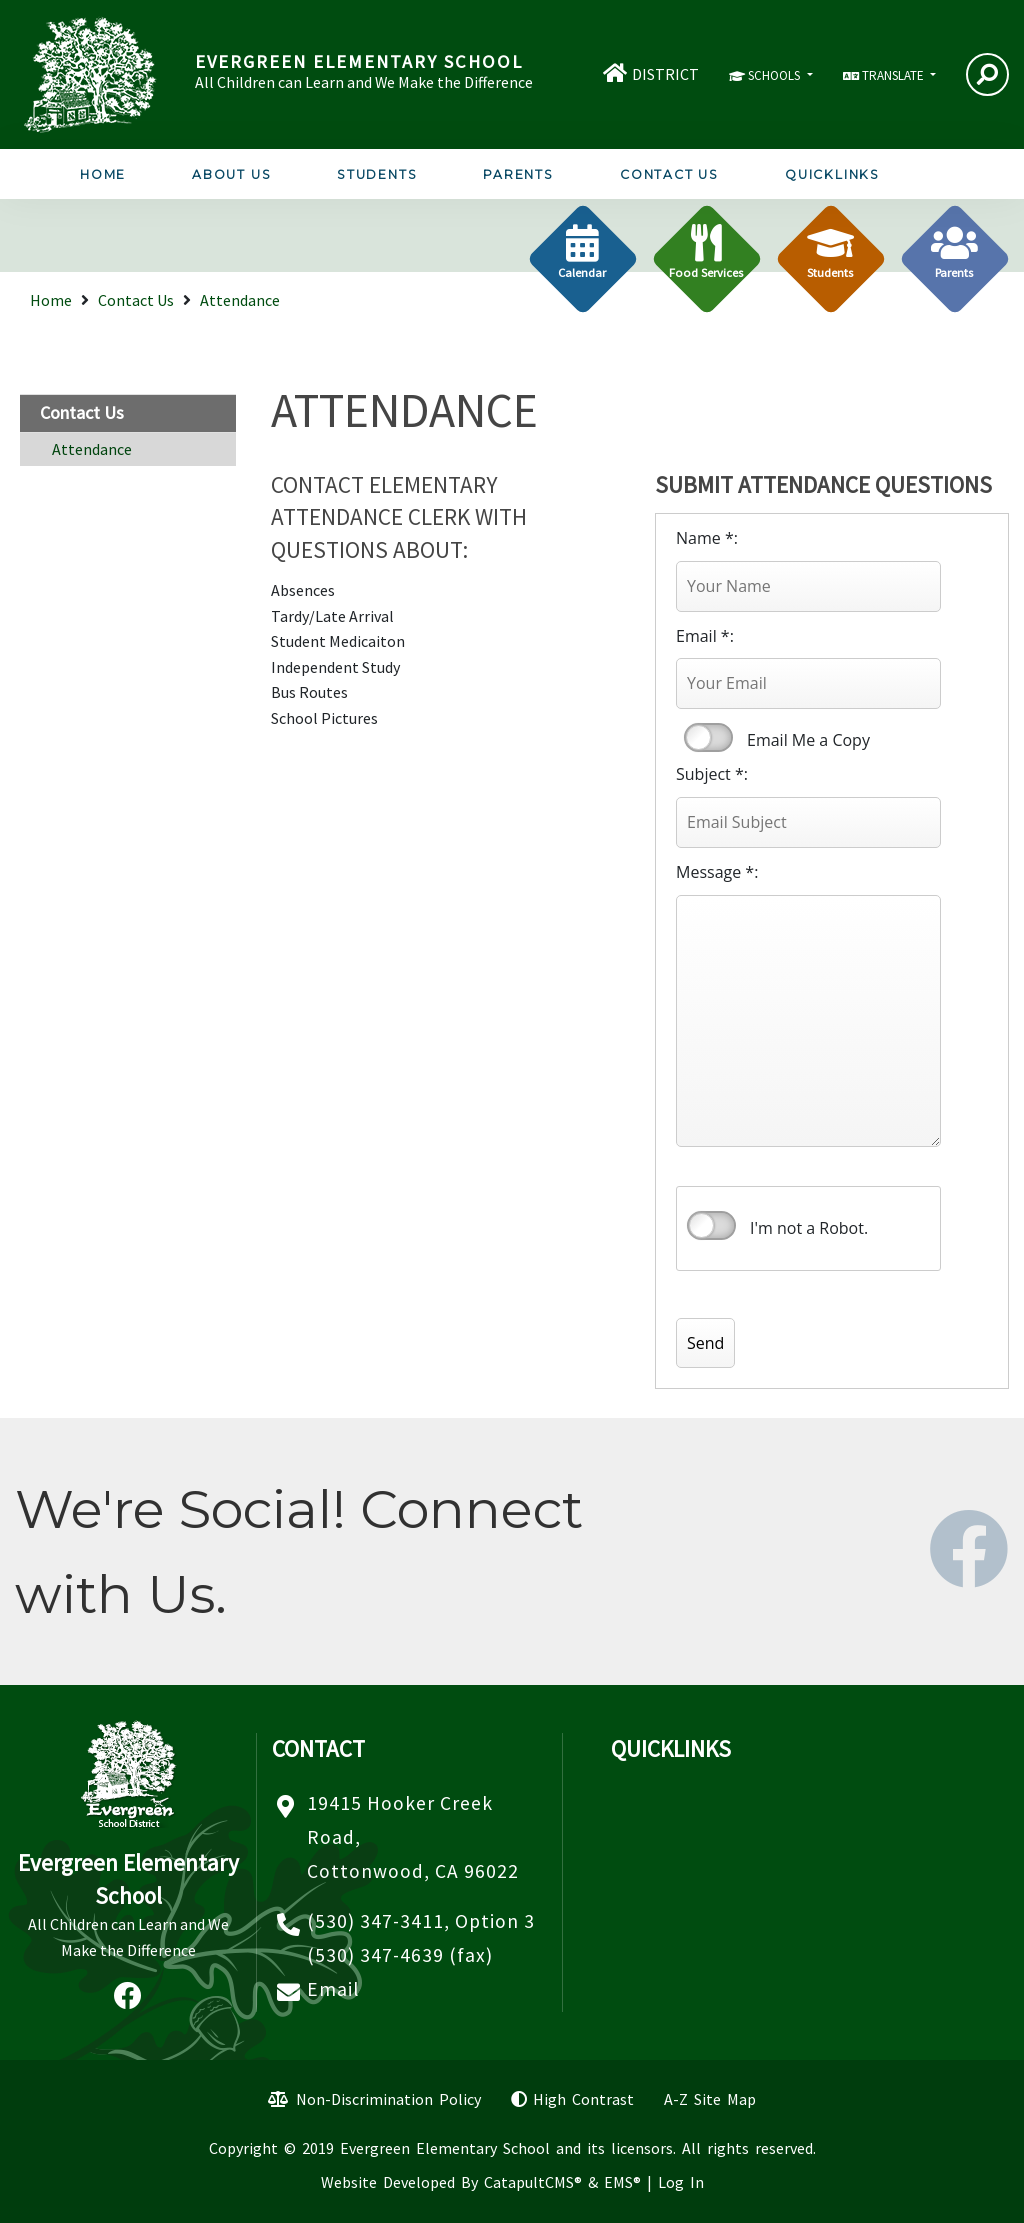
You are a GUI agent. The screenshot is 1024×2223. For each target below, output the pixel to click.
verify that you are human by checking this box (711, 1226)
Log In (681, 2182)
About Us (231, 174)
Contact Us (669, 174)
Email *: (705, 636)
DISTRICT (665, 74)
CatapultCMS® (533, 2182)
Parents (518, 174)
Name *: (707, 538)
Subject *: (712, 774)
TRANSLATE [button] (894, 75)
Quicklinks (832, 174)
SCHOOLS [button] (775, 75)
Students (377, 174)
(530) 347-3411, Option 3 (421, 1921)
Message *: (717, 872)
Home (103, 174)
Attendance (240, 300)
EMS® (622, 2182)
